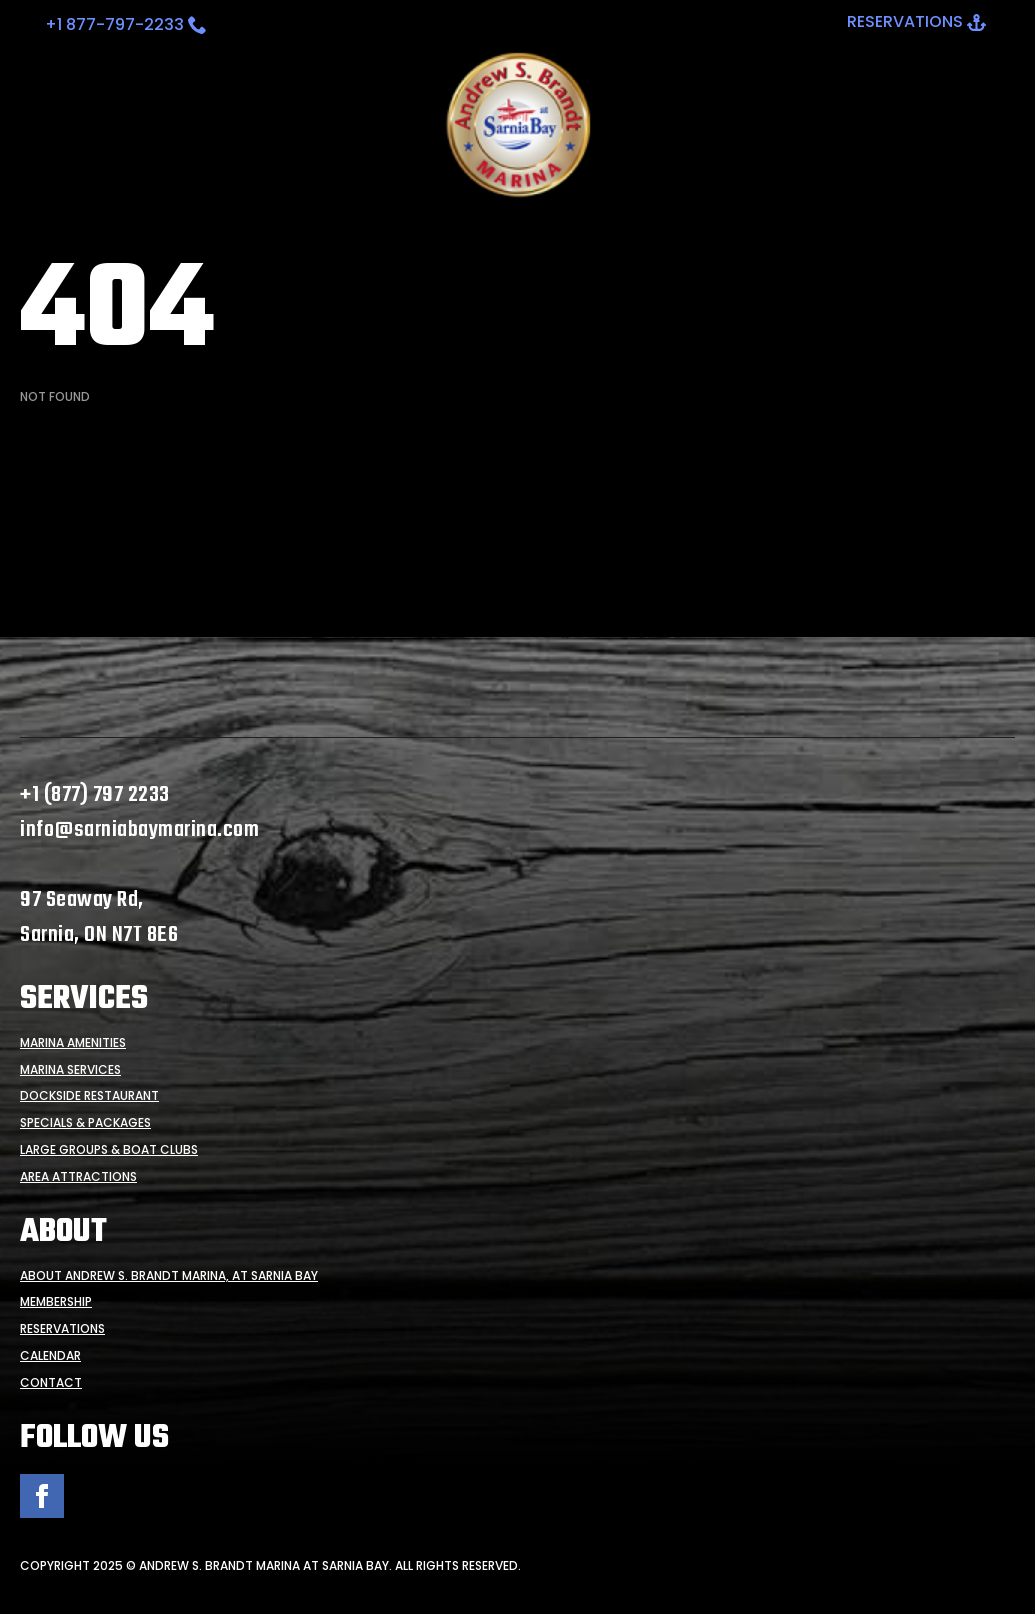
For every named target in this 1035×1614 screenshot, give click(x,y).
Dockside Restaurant (89, 1096)
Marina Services (70, 1070)
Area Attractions (78, 1177)
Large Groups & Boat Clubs (109, 1150)
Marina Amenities (73, 1043)
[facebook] (42, 1496)
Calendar (50, 1356)
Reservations (62, 1329)
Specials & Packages (85, 1123)
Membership (56, 1302)
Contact (51, 1383)
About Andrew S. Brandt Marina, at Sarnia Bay (169, 1276)
